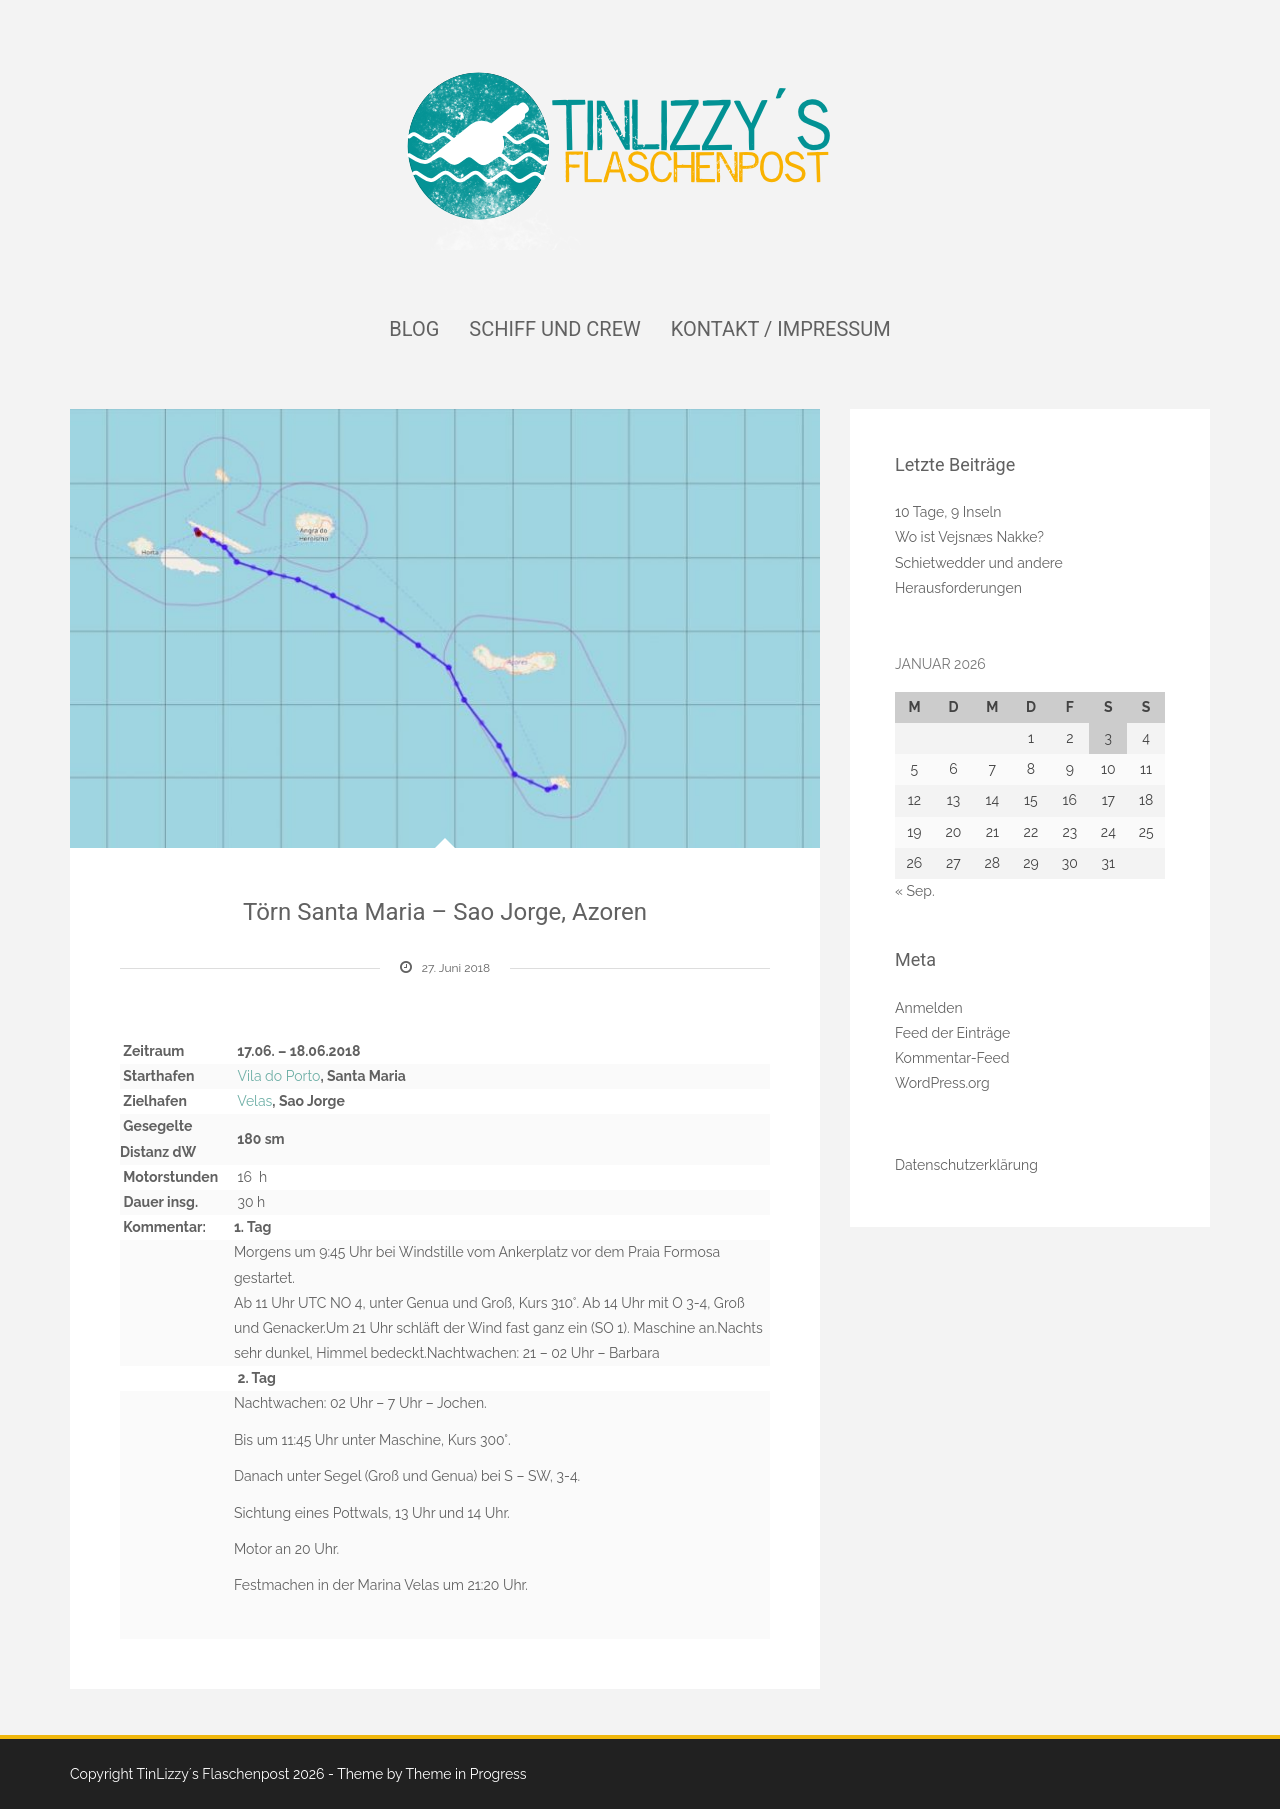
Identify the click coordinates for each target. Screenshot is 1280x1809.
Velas (254, 1101)
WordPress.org (942, 1083)
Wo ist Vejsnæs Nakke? (969, 537)
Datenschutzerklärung (966, 1165)
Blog (414, 329)
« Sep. (915, 891)
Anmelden (929, 1008)
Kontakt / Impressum (781, 329)
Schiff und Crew (554, 329)
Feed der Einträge (952, 1033)
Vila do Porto (279, 1076)
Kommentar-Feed (952, 1058)
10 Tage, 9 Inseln (948, 512)
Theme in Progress (465, 1774)
